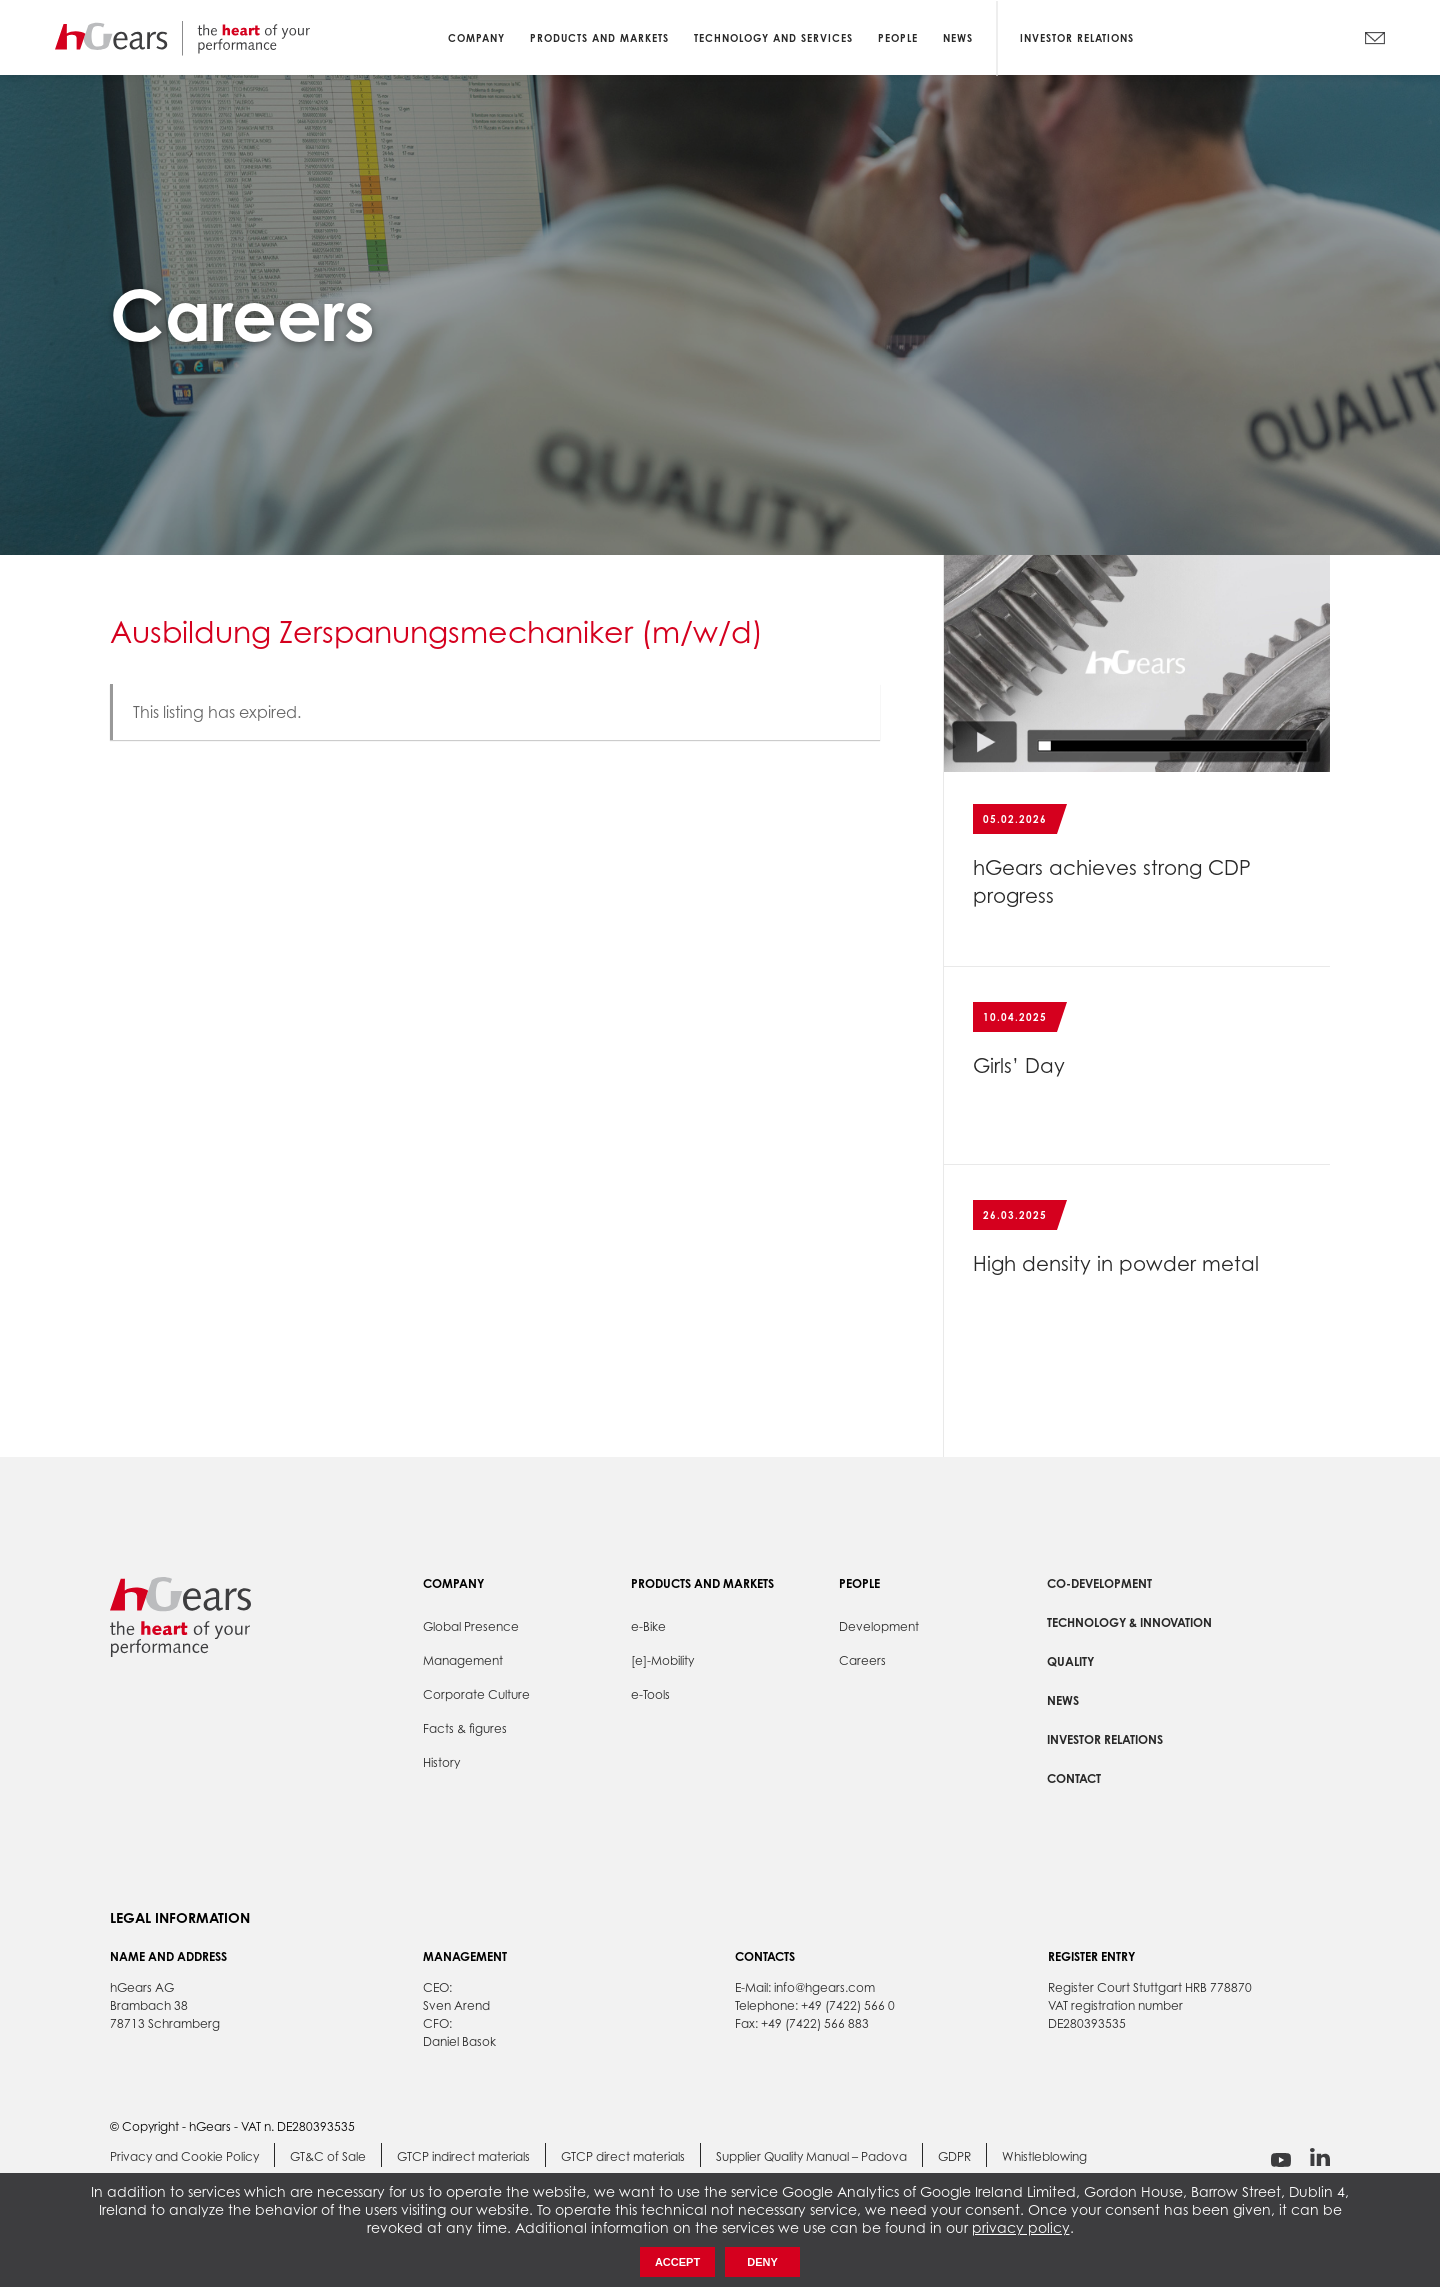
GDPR (954, 2157)
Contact (1074, 1778)
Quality (1070, 1661)
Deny (762, 2262)
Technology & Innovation (1129, 1622)
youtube (1281, 2159)
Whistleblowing (1044, 2157)
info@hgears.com (824, 1987)
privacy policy (1021, 2227)
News (1063, 1700)
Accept (677, 2262)
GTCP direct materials (623, 2157)
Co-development (1099, 1583)
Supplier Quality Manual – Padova (811, 2157)
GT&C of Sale (328, 2157)
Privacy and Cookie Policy (184, 2157)
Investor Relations (1077, 37)
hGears (182, 37)
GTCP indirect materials (463, 2157)
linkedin (1320, 2157)
